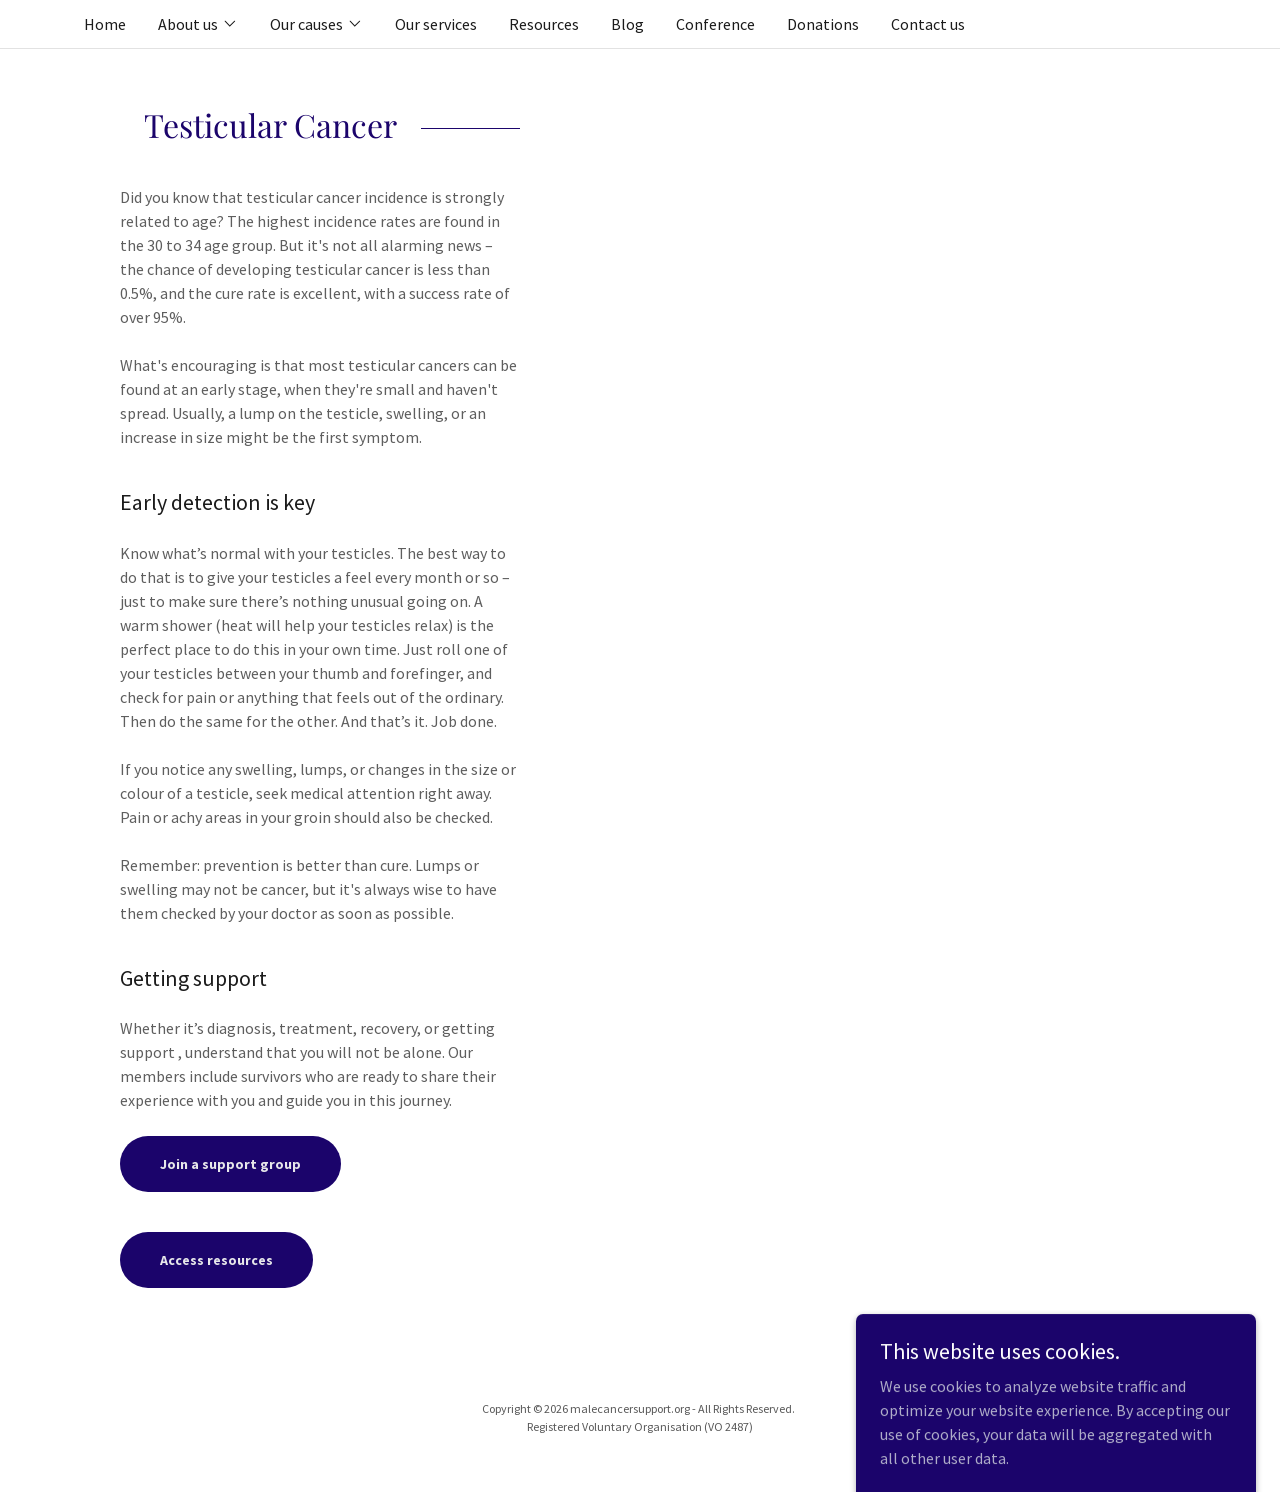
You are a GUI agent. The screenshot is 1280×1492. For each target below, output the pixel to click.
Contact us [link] (928, 24)
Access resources (216, 1260)
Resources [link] (544, 24)
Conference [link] (715, 24)
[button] (198, 24)
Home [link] (105, 24)
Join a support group (230, 1164)
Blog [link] (627, 24)
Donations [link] (823, 24)
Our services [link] (436, 24)
